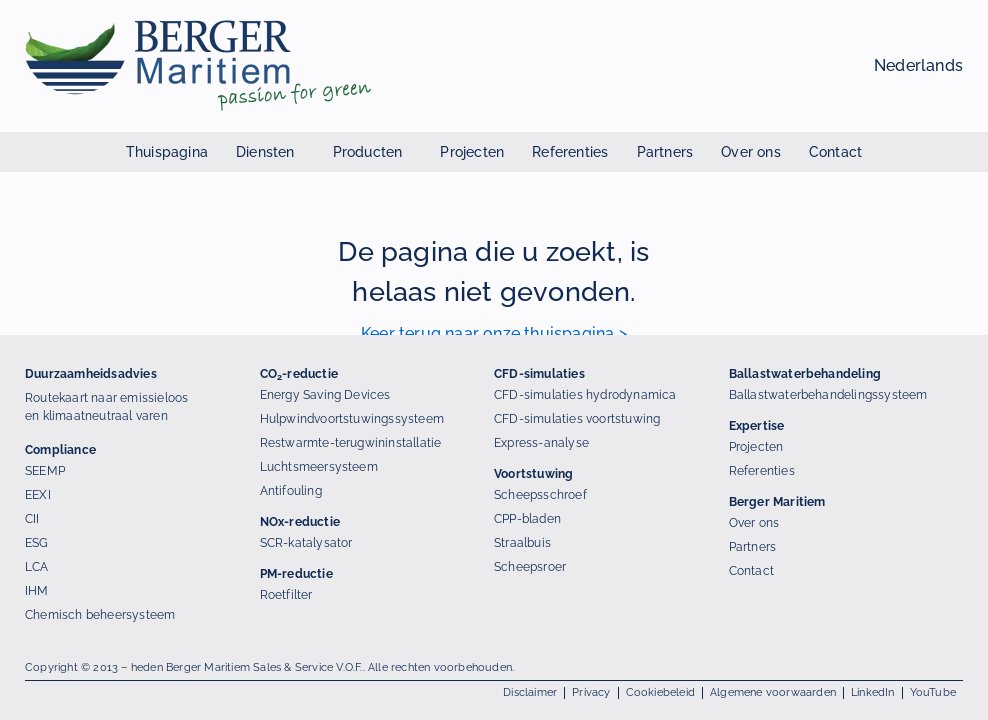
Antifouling (291, 491)
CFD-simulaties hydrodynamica (585, 395)
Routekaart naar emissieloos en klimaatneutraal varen (106, 407)
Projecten (472, 152)
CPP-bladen (527, 519)
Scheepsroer (530, 567)
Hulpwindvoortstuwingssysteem (352, 419)
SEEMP (45, 471)
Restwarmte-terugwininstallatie (351, 443)
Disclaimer (530, 692)
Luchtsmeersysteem (319, 467)
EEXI (38, 495)
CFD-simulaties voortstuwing (577, 419)
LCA (37, 567)
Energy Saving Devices (325, 395)
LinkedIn (873, 692)
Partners (665, 152)
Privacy (591, 692)
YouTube (933, 692)
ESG (37, 543)
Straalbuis (522, 543)
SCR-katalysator (306, 543)
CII (32, 519)
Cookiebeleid (660, 692)
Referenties (570, 152)
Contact (835, 152)
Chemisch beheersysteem (100, 615)
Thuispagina (167, 152)
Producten (373, 152)
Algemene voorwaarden (773, 692)
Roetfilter (286, 595)
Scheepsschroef (540, 495)
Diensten (270, 152)
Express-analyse (541, 443)
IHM (37, 591)
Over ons (751, 152)
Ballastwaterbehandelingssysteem (828, 395)
